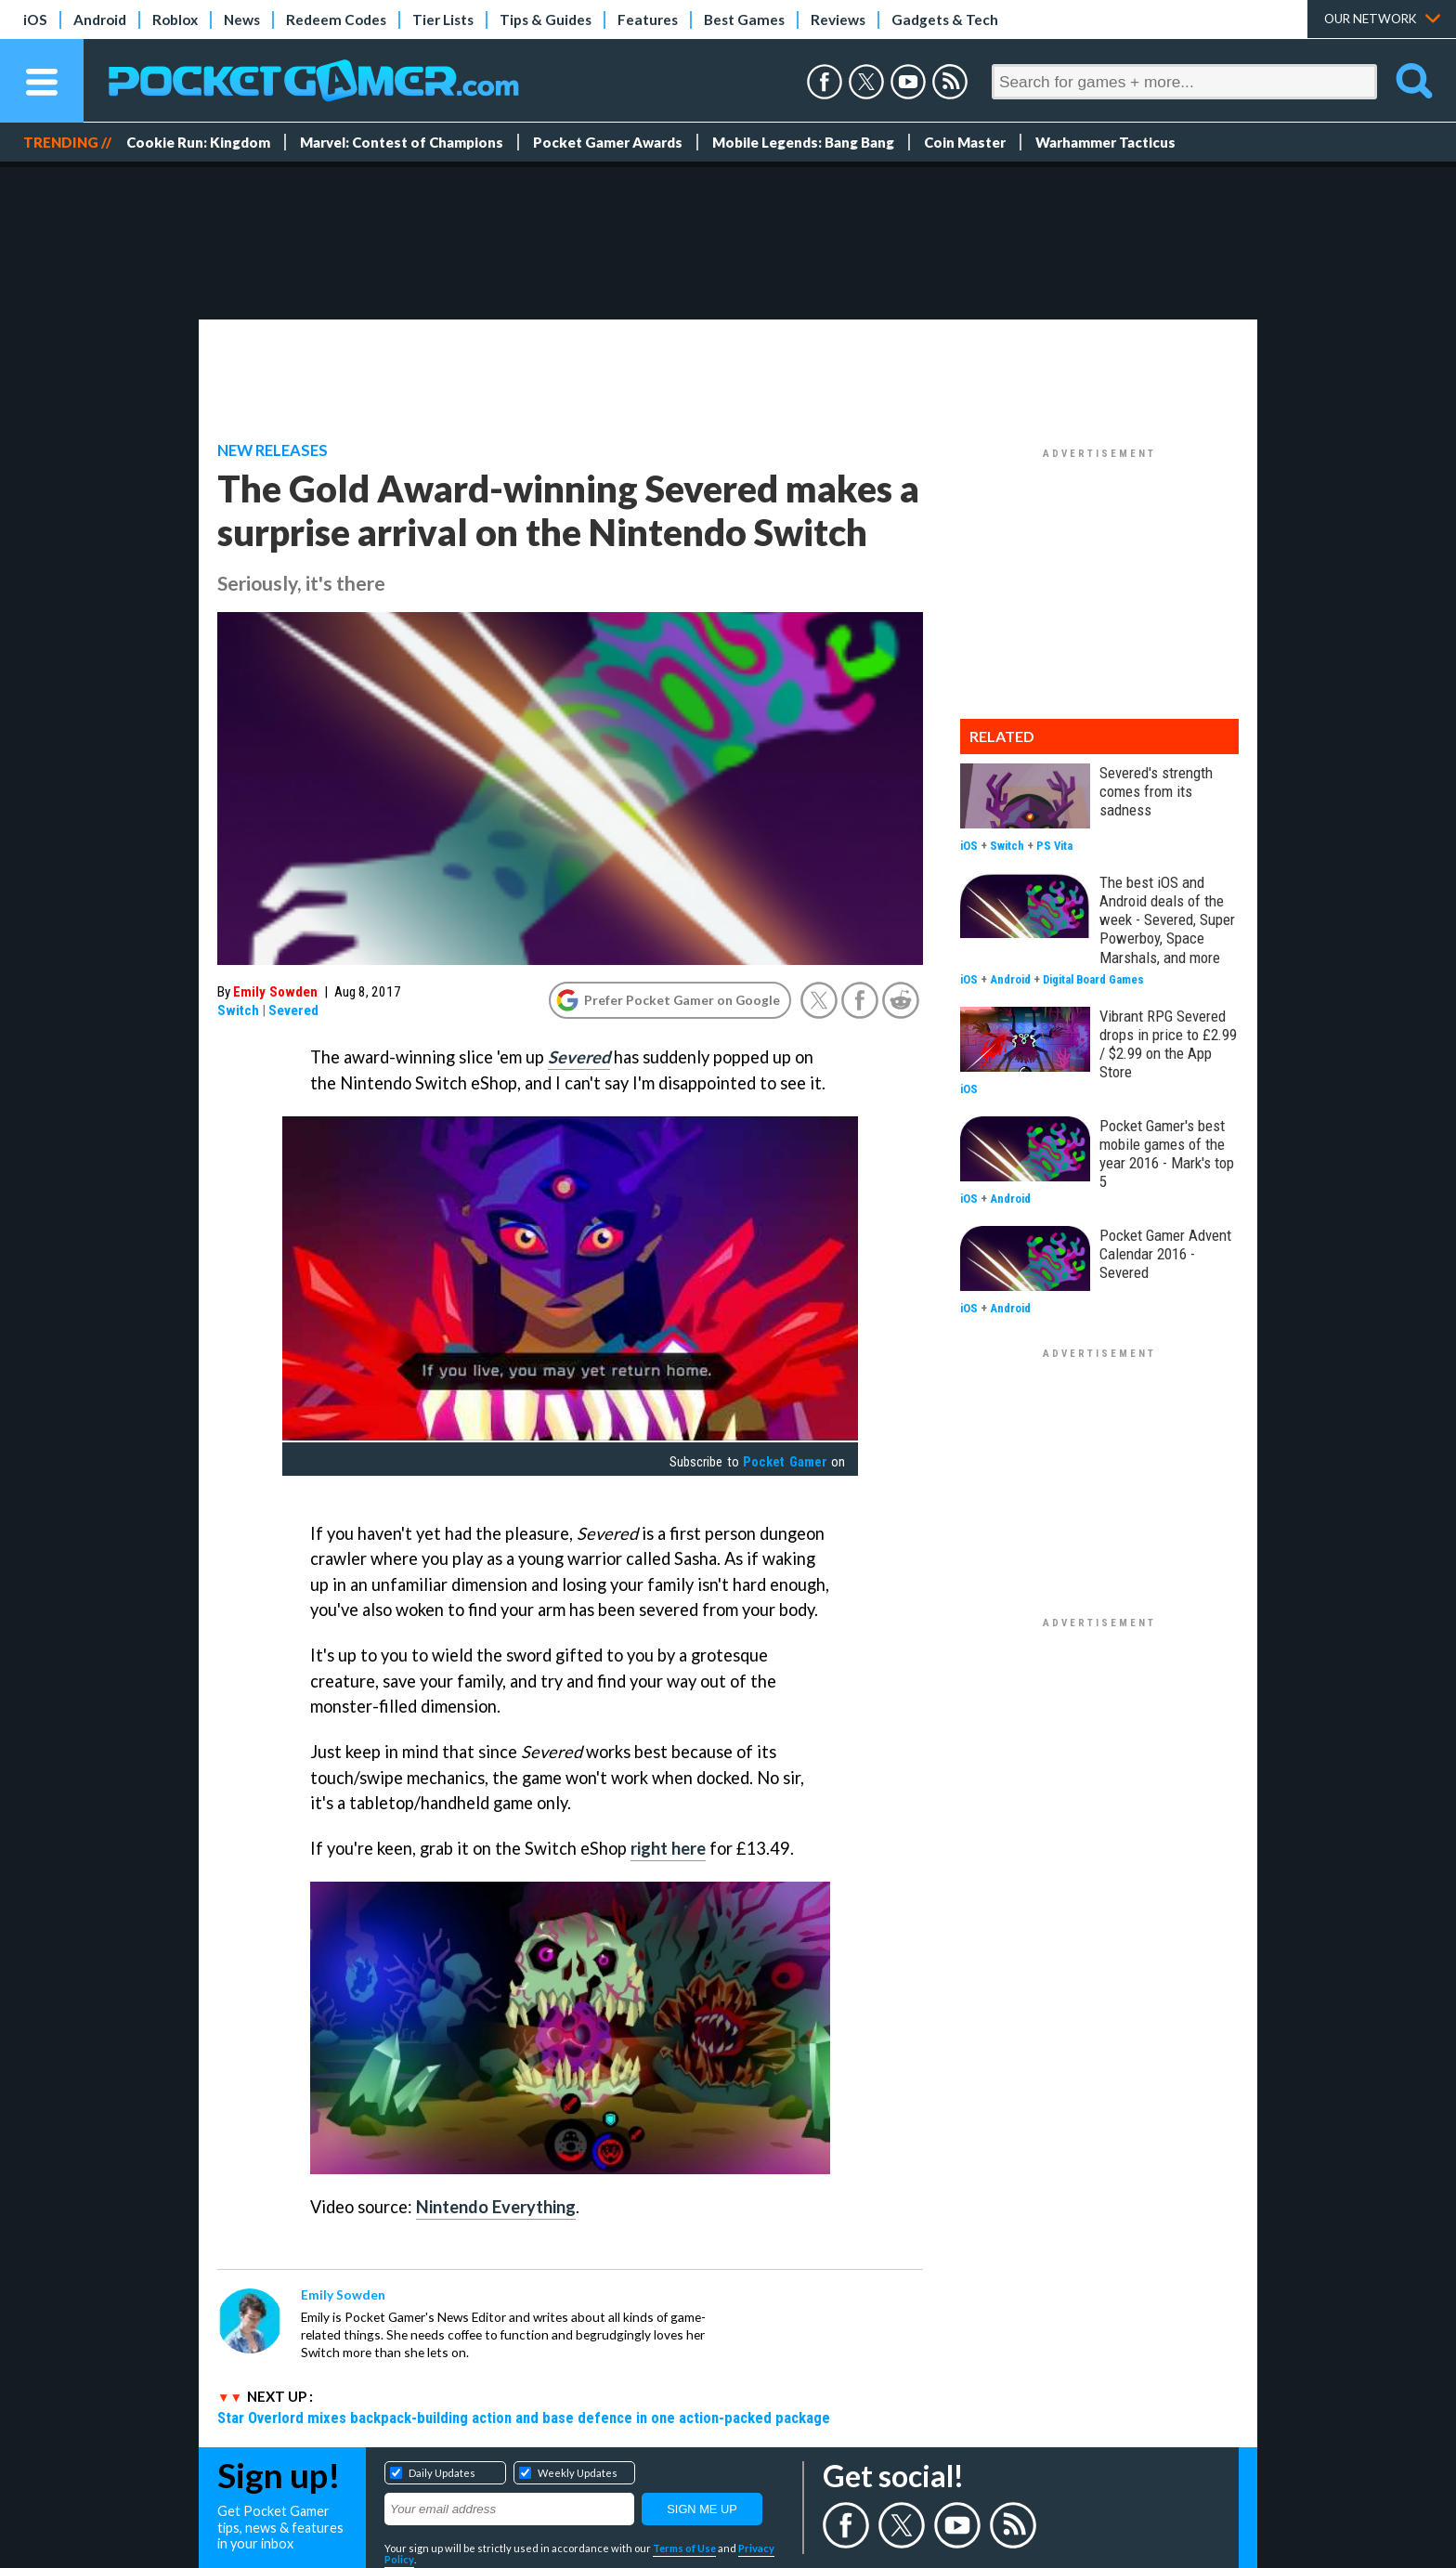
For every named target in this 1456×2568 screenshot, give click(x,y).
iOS (35, 19)
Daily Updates (442, 2473)
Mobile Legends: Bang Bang (803, 142)
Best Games (744, 19)
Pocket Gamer (784, 1461)
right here (668, 1848)
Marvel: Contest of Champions (401, 142)
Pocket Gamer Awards (607, 142)
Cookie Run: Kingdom (198, 142)
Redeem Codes (336, 19)
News (242, 19)
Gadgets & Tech (944, 19)
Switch (238, 1010)
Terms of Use (684, 2548)
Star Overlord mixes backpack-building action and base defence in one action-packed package (523, 2417)
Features (648, 19)
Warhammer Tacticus (1105, 142)
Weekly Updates (578, 2473)
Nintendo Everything (496, 2206)
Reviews (838, 19)
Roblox (175, 19)
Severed (293, 1010)
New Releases (272, 450)
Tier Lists (443, 19)
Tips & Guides (546, 19)
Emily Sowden (275, 992)
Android (99, 19)
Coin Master (965, 142)
